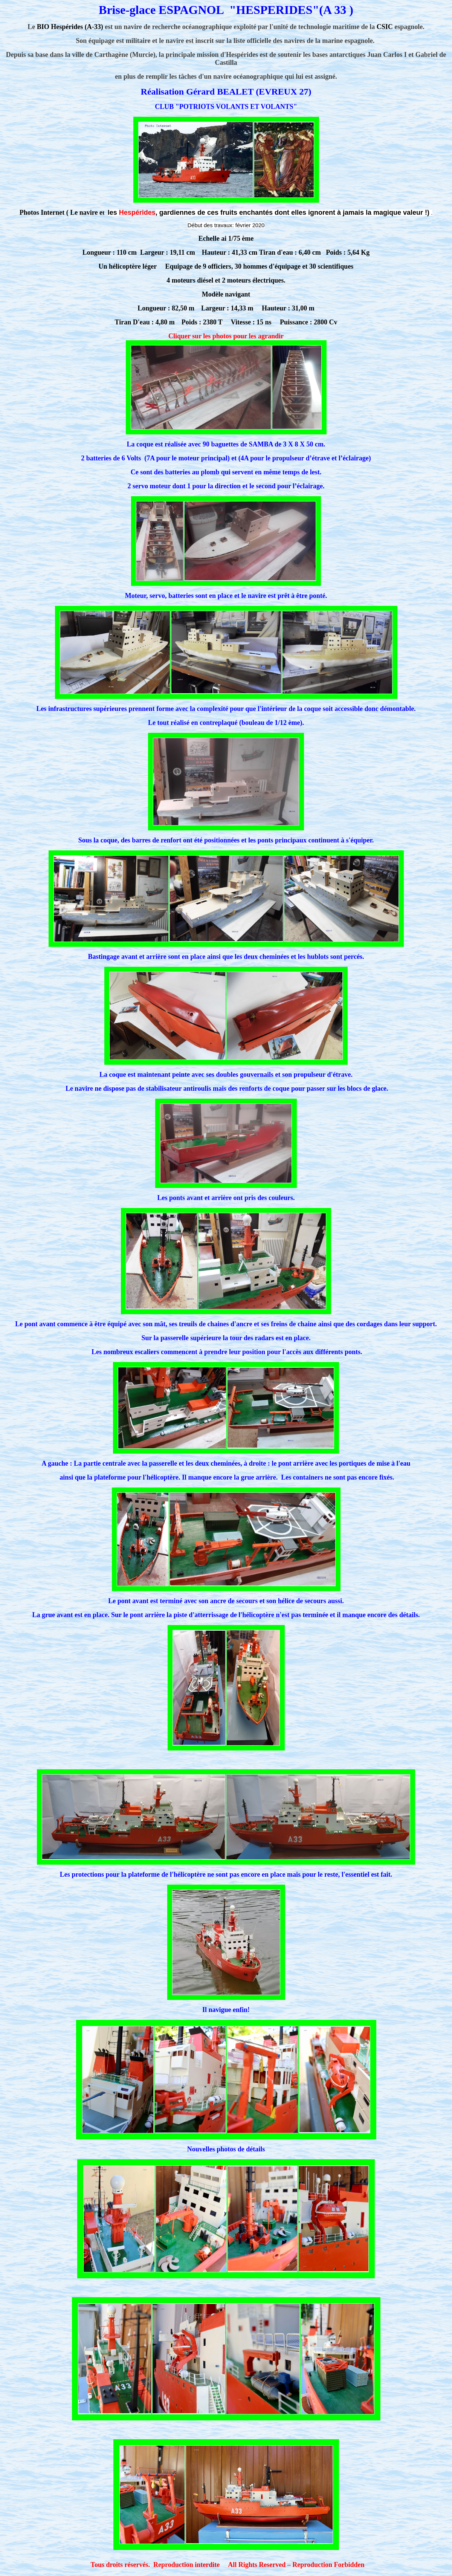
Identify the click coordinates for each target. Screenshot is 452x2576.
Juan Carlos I (387, 54)
